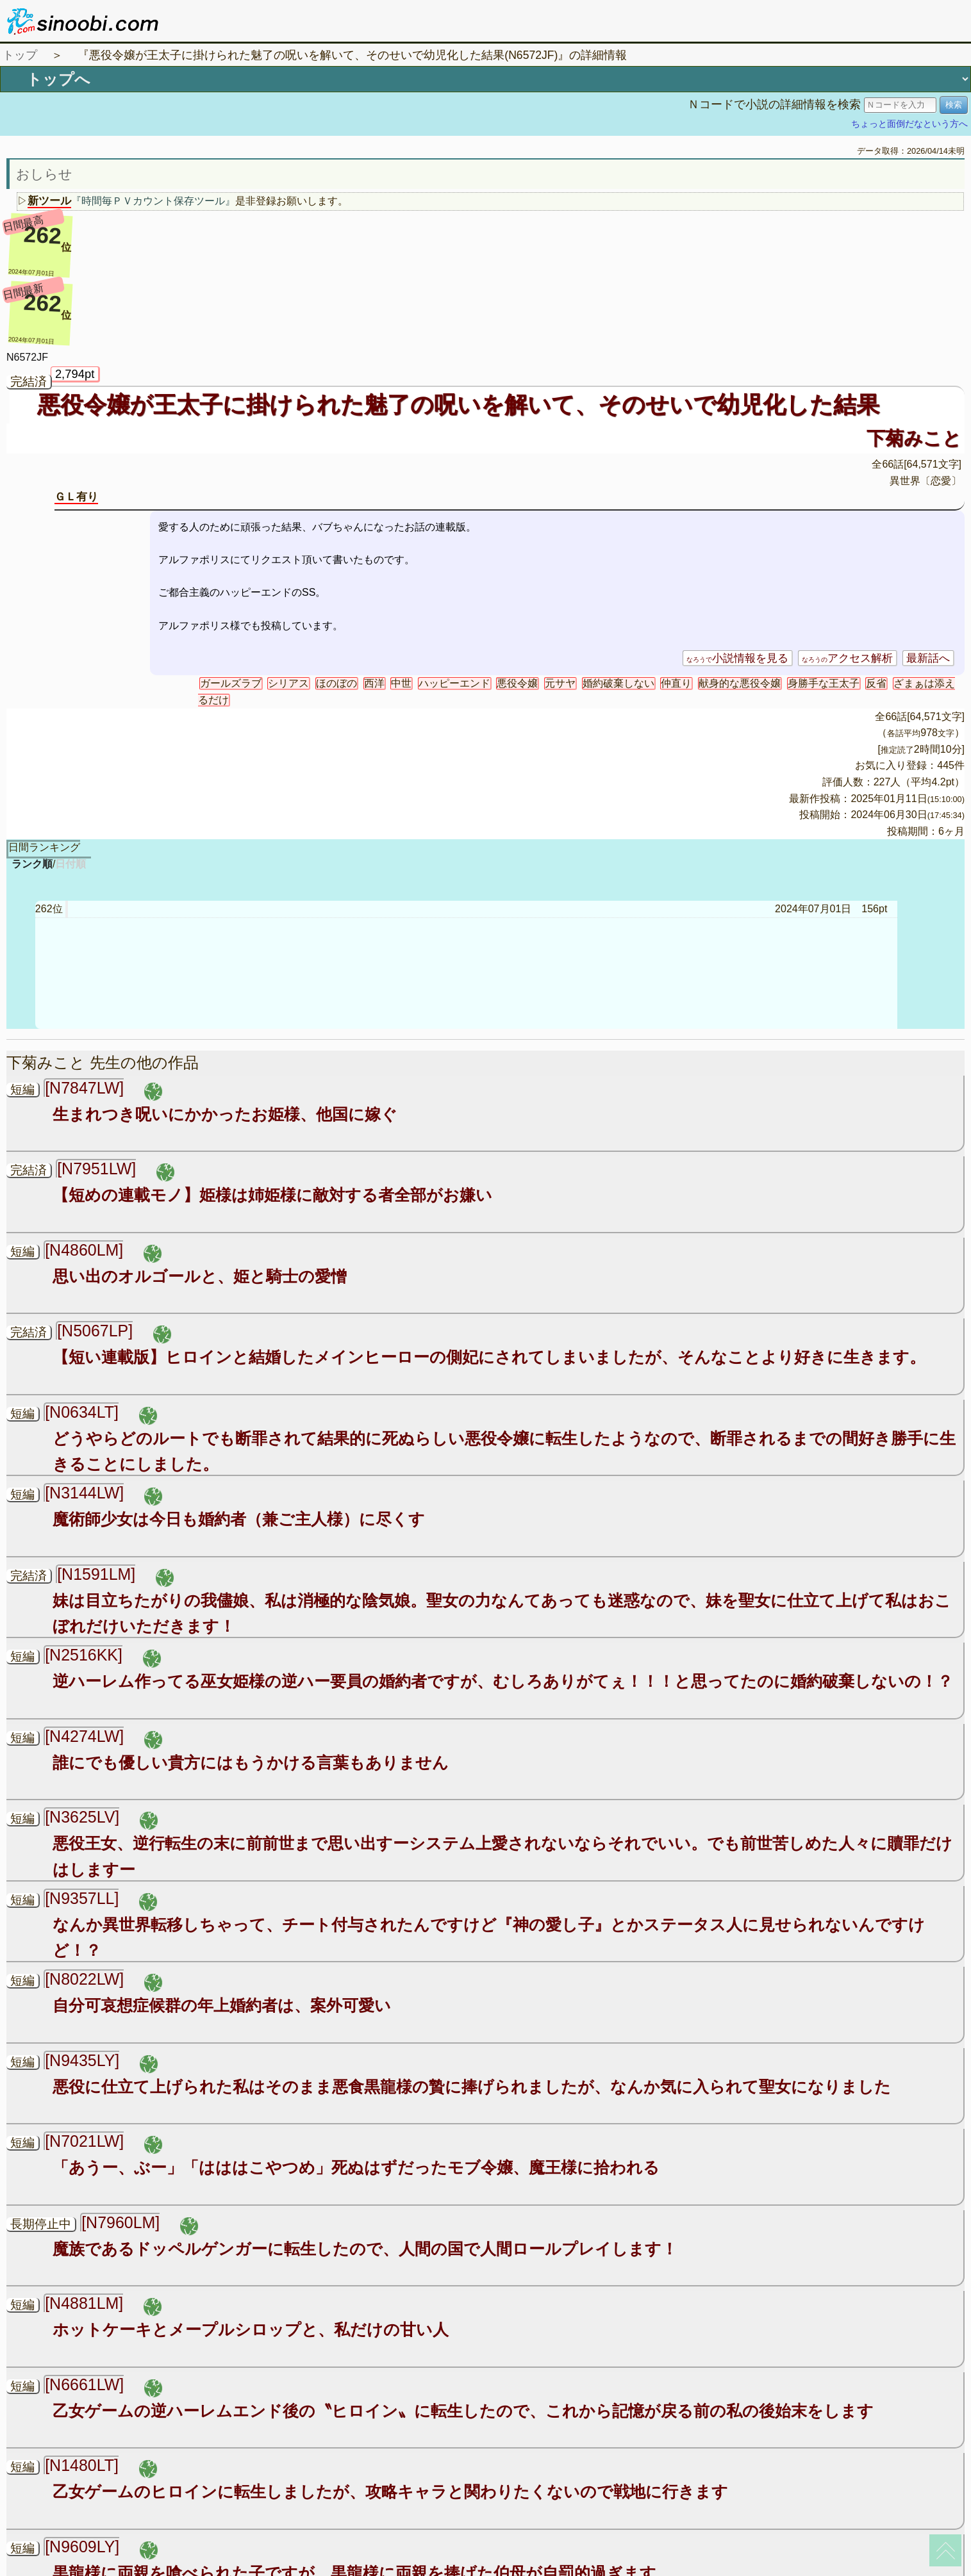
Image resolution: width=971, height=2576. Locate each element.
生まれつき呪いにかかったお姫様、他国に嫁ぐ (225, 1114)
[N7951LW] (96, 1168)
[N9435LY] (82, 2060)
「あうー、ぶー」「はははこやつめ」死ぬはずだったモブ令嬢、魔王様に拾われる (356, 2167)
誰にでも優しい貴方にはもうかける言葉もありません (251, 1762)
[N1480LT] (82, 2465)
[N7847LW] (84, 1088)
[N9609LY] (82, 2546)
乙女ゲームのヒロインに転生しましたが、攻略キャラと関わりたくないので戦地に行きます (390, 2491)
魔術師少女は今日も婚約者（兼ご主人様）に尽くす (239, 1519)
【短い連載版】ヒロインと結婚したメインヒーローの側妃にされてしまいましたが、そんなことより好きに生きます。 (489, 1357)
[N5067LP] (95, 1331)
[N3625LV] (82, 1817)
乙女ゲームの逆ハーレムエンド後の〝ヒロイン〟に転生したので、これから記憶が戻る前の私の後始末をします (463, 2411)
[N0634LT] (82, 1412)
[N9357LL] (82, 1898)
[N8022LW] (84, 1979)
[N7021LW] (84, 2141)
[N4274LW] (84, 1736)
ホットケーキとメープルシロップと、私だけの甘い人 (251, 2329)
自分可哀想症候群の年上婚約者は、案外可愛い (222, 2005)
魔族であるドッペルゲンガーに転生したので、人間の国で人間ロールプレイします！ (365, 2249)
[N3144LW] (84, 1493)
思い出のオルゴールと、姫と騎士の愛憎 (200, 1276)
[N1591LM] (96, 1574)
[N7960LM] (120, 2222)
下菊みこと (914, 438)
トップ (20, 55)
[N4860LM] (84, 1250)
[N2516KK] (83, 1655)
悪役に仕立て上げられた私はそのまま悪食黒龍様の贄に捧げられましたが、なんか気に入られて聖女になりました (472, 2087)
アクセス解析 (847, 658)
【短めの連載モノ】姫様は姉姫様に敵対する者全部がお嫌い (272, 1195)
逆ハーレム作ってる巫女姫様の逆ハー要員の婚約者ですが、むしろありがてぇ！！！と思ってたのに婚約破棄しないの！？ (503, 1681)
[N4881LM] (84, 2303)
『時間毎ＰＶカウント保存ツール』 (153, 200)
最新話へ (928, 658)
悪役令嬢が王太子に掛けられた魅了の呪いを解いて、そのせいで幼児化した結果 (458, 405)
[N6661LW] (84, 2384)
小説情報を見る (737, 658)
